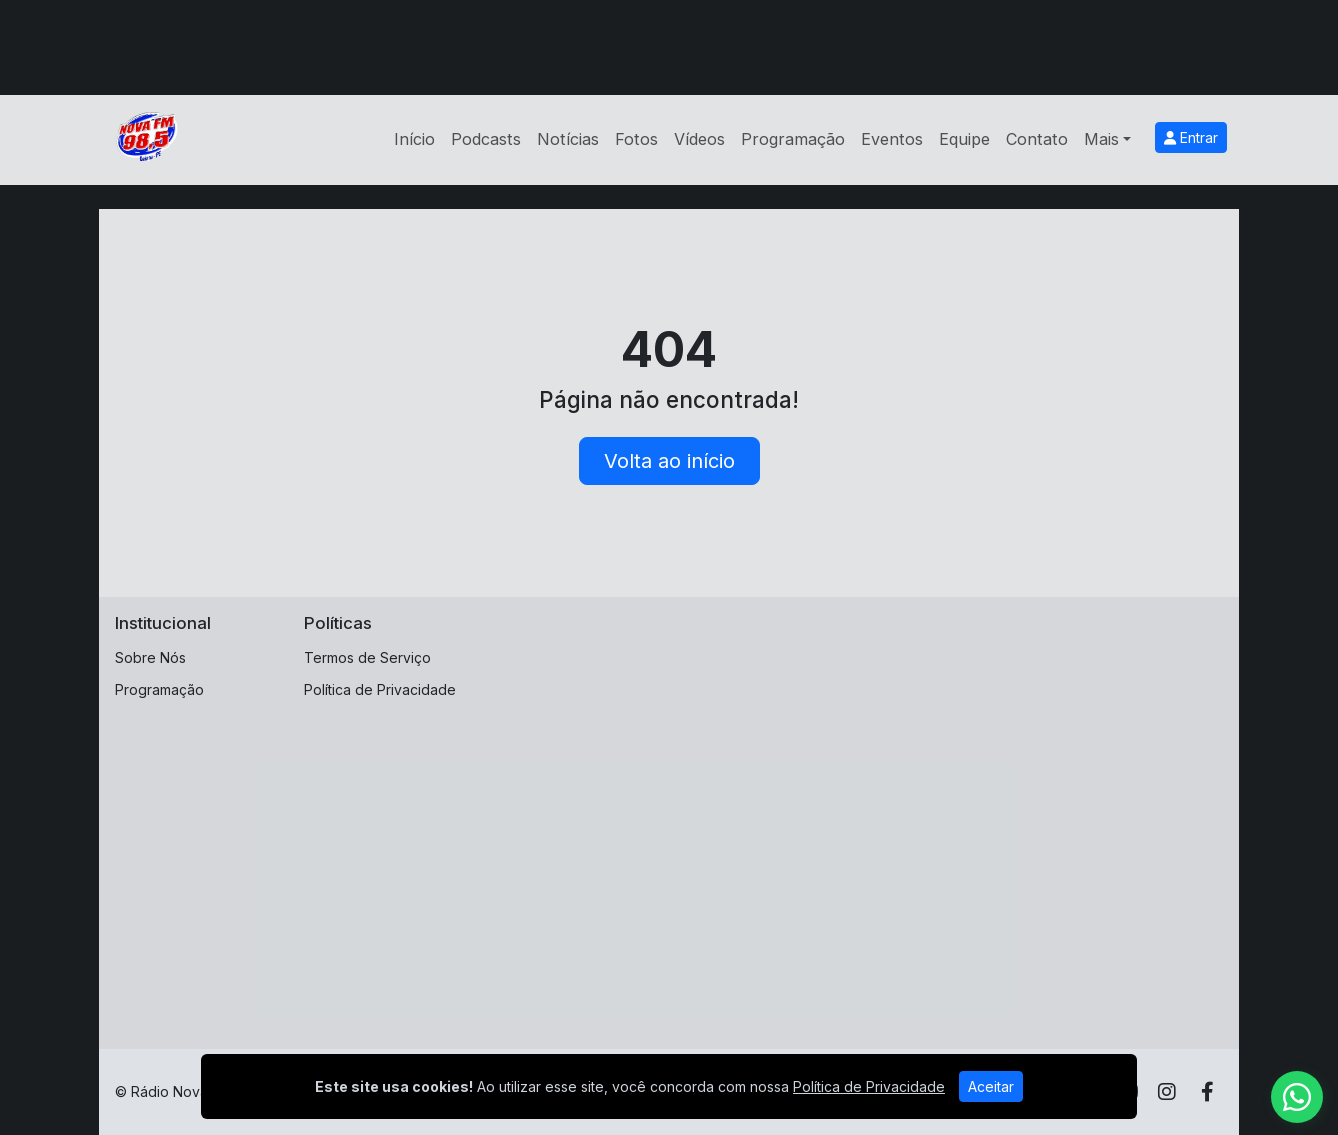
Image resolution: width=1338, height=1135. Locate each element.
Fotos (636, 139)
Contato (1037, 139)
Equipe (964, 139)
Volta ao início (669, 461)
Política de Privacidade (380, 689)
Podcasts (486, 139)
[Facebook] (1207, 1092)
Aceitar (991, 1086)
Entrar (1191, 137)
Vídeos (699, 139)
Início (414, 139)
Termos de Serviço (367, 657)
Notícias (568, 139)
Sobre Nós (150, 657)
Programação (793, 139)
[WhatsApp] (1297, 1097)
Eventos (892, 139)
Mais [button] (1101, 139)
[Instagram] (1167, 1092)
